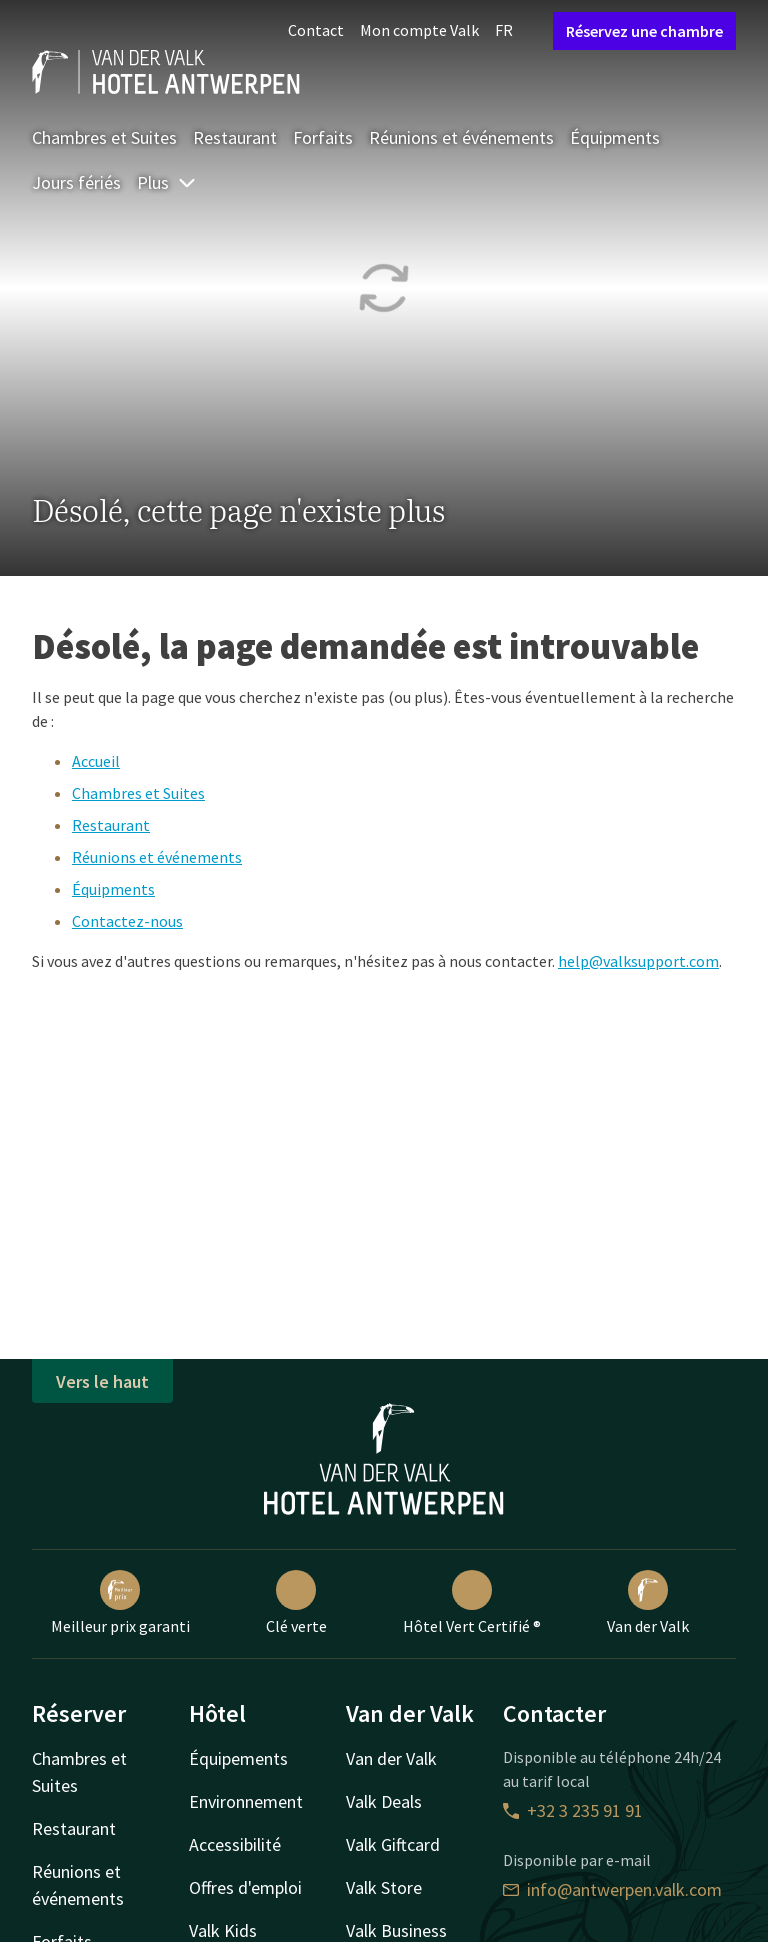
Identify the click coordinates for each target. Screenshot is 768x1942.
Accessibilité (235, 1844)
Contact (316, 30)
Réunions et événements (461, 137)
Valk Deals (384, 1801)
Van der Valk (648, 1603)
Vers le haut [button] (102, 1381)
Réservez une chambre (644, 31)
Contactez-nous (127, 921)
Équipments (615, 137)
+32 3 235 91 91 (573, 1810)
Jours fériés (76, 182)
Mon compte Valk (419, 30)
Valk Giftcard (393, 1844)
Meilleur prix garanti (120, 1603)
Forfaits (323, 137)
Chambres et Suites (104, 137)
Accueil (96, 761)
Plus (167, 182)
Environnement (246, 1801)
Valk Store (384, 1887)
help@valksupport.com (638, 961)
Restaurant (235, 137)
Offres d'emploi (245, 1887)
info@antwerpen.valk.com (612, 1889)
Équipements (238, 1758)
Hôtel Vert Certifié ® (472, 1603)
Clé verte (296, 1603)
